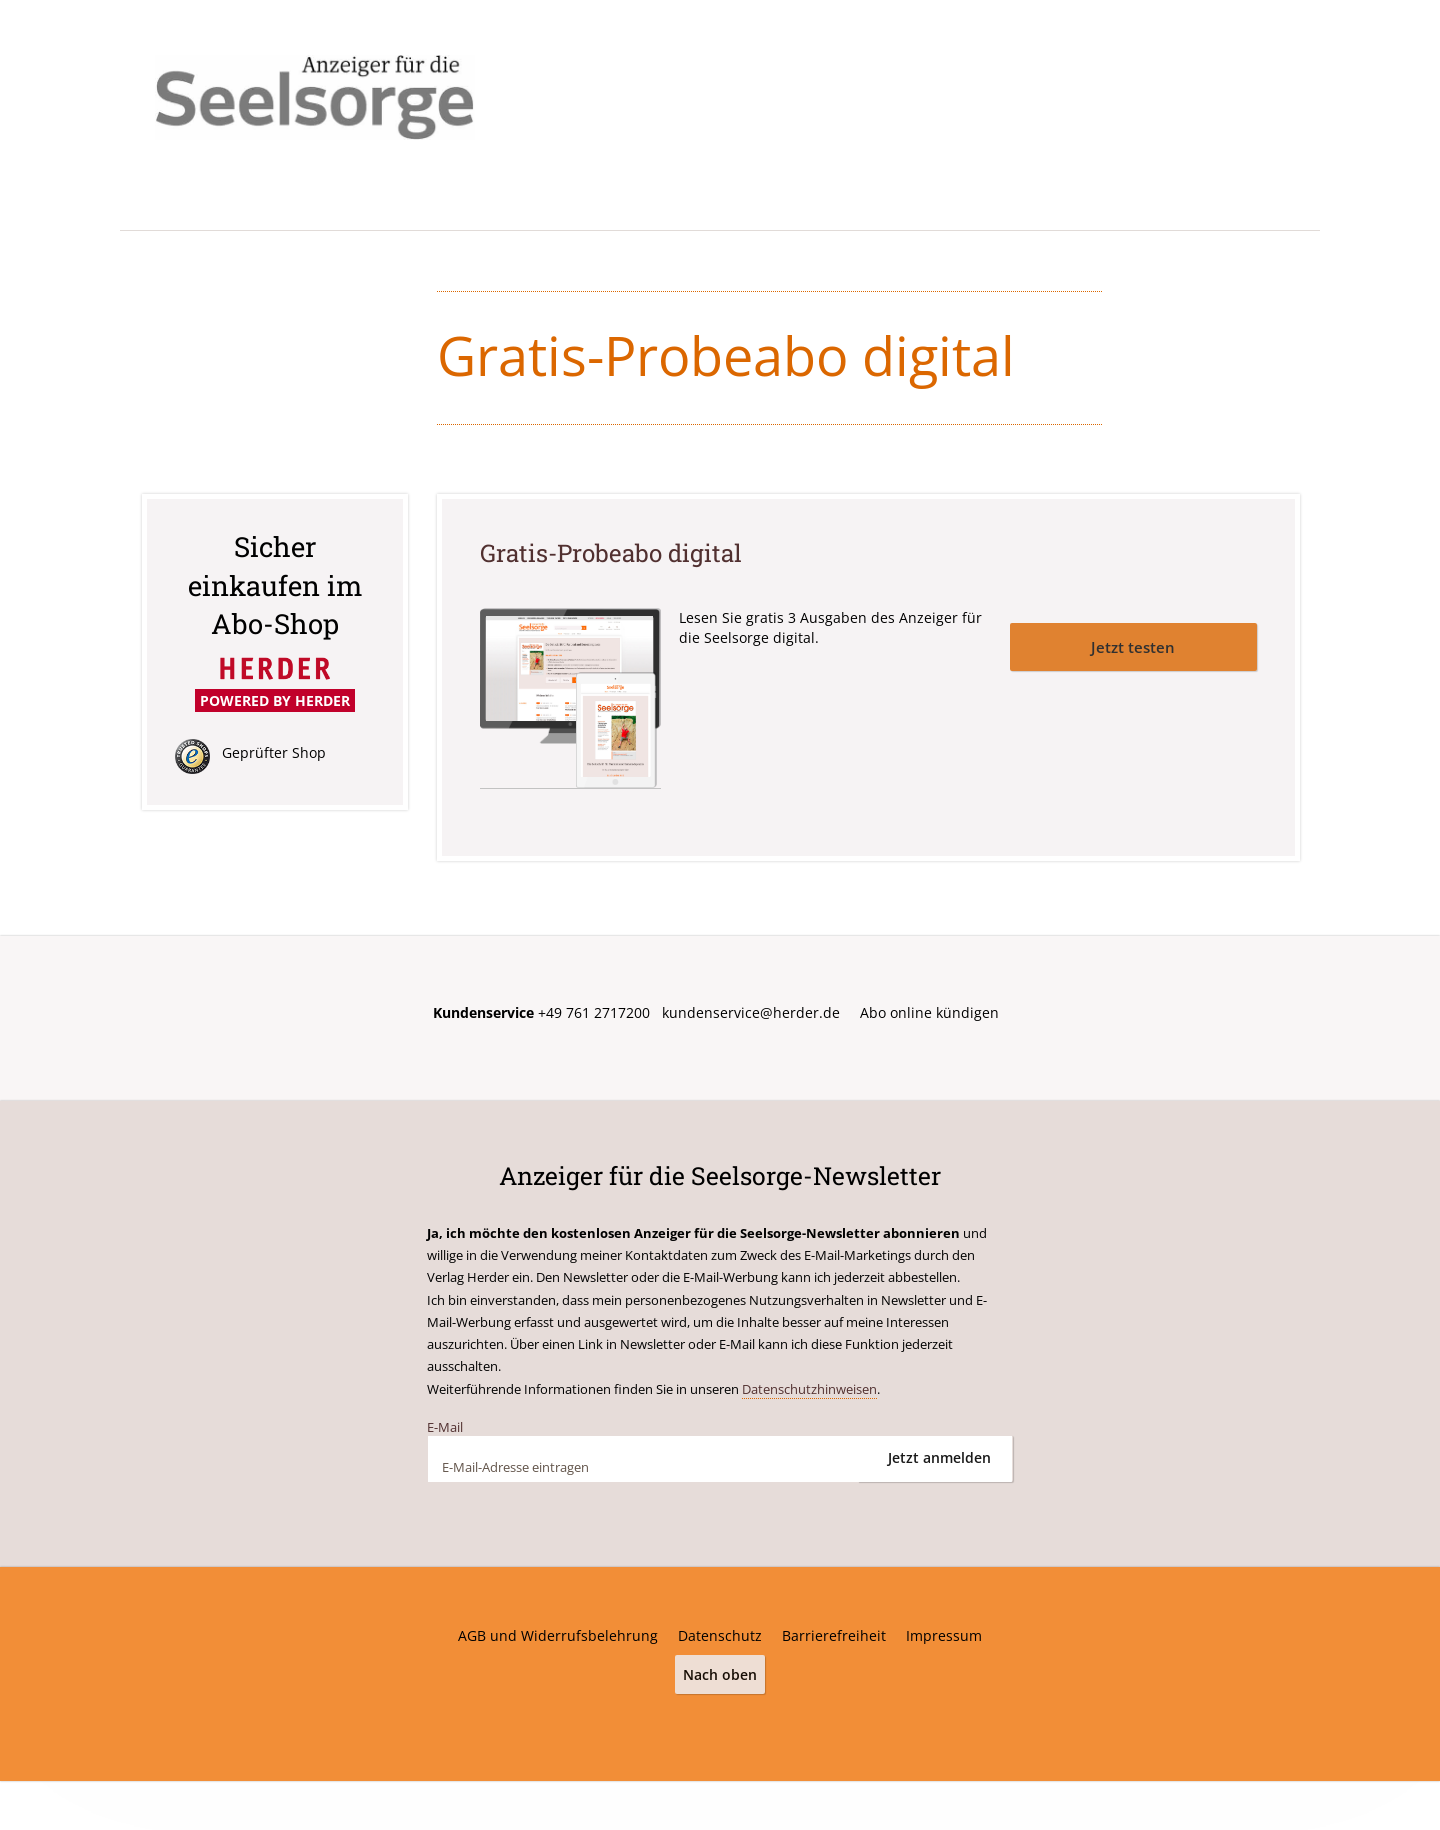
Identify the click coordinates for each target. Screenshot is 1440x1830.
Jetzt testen (1133, 645)
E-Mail (445, 1426)
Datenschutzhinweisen (809, 1388)
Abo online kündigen (929, 1012)
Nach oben (720, 1673)
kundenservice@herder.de (751, 1012)
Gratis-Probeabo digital (615, 552)
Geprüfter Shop (274, 752)
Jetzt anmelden (939, 1457)
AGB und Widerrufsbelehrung (558, 1635)
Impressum (944, 1635)
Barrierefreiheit (834, 1635)
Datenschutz (720, 1635)
